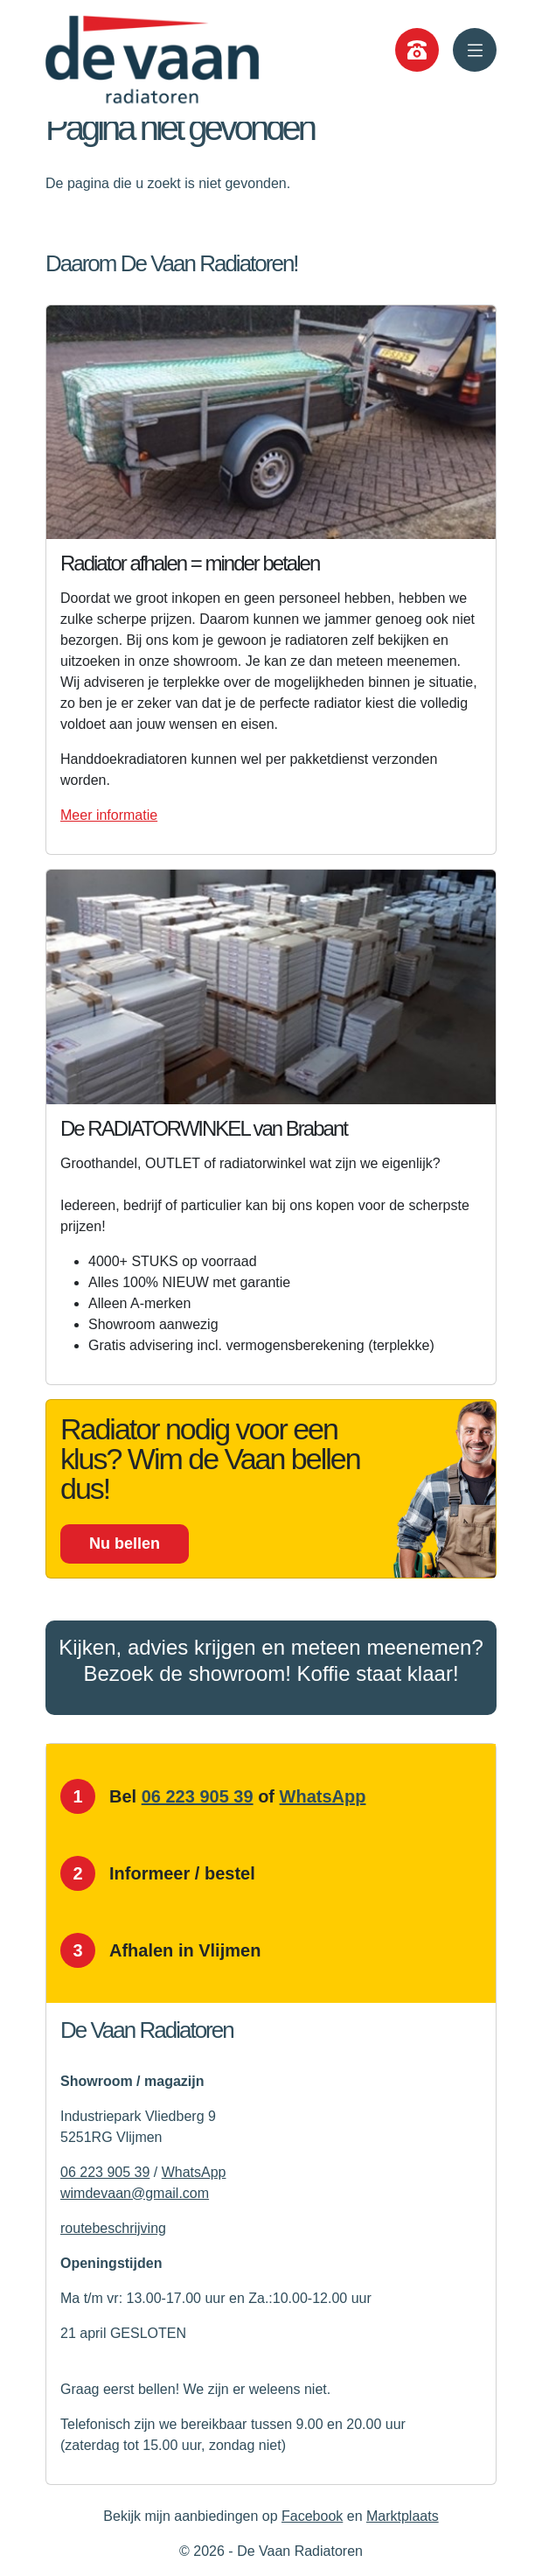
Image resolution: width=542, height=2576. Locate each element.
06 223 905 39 (198, 1796)
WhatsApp (323, 1796)
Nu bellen (124, 1543)
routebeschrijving (113, 2228)
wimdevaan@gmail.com (134, 2193)
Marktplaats (402, 2516)
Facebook (312, 2516)
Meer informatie (108, 815)
